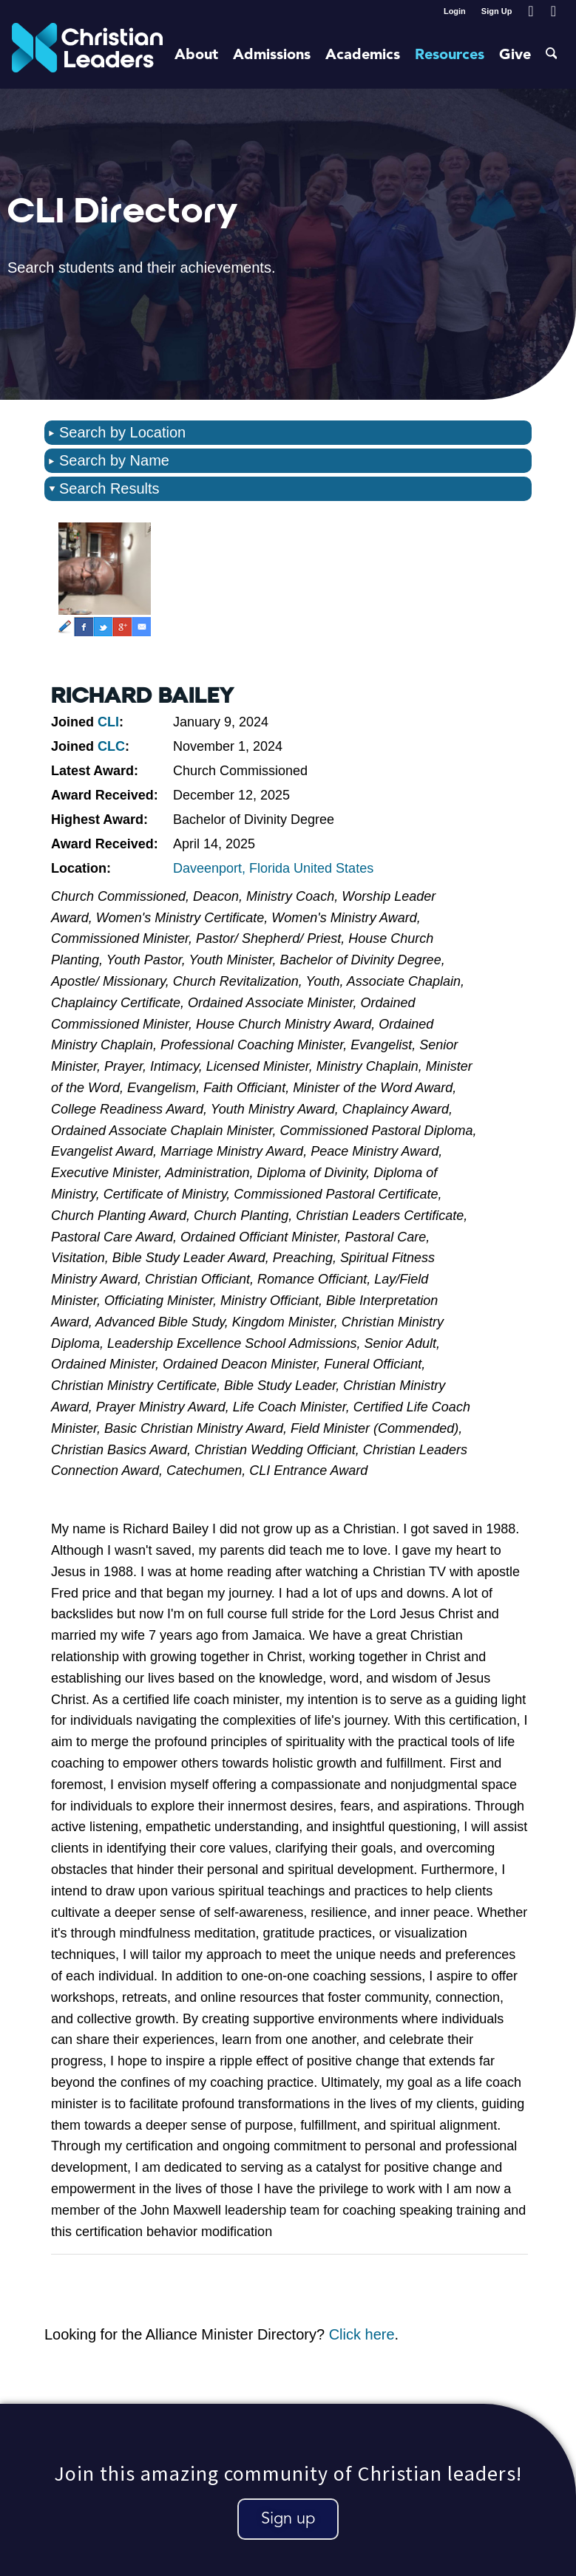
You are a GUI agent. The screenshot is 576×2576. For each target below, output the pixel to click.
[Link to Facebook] (530, 11)
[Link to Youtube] (553, 11)
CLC (111, 746)
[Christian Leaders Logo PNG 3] (87, 55)
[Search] (551, 55)
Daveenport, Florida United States (273, 868)
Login (455, 11)
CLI (108, 722)
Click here (362, 2334)
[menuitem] (455, 11)
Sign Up (496, 11)
